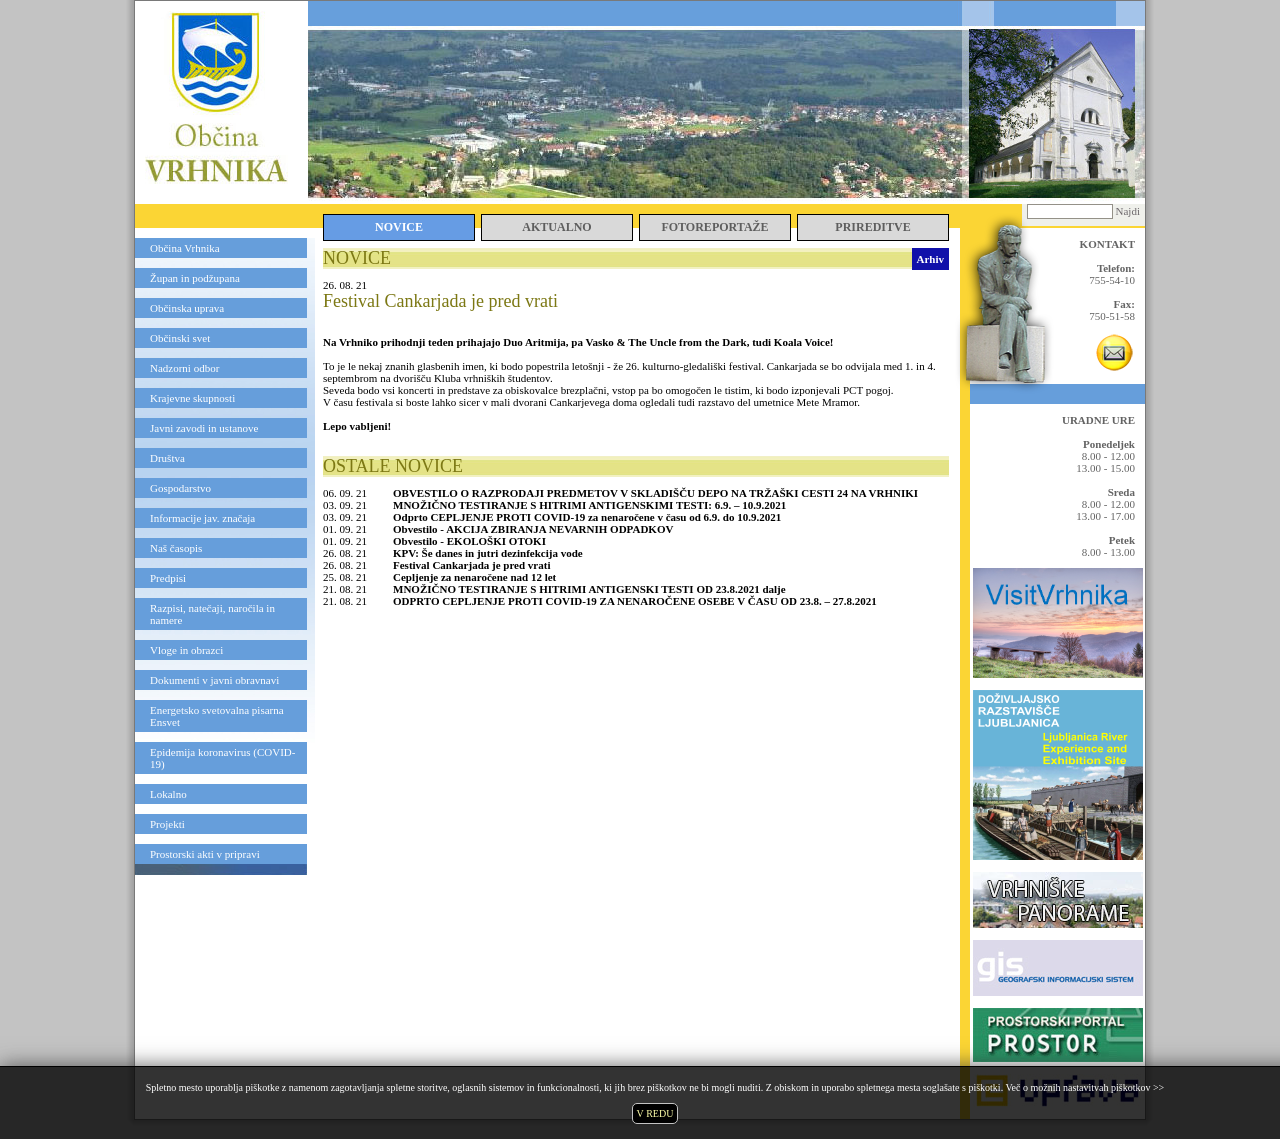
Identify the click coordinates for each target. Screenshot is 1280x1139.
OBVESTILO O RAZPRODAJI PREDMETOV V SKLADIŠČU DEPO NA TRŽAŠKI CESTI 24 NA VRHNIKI (655, 493)
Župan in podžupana (195, 278)
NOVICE (399, 227)
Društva (167, 458)
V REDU (655, 1113)
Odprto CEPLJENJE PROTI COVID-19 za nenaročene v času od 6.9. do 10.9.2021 (587, 517)
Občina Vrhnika (185, 248)
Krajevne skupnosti (192, 398)
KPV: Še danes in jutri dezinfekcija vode (488, 553)
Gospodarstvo (180, 488)
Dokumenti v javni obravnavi (214, 680)
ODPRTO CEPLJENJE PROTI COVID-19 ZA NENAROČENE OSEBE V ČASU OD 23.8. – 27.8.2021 (635, 601)
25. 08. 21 (345, 577)
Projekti (167, 824)
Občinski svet (180, 338)
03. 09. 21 (345, 505)
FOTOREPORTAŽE (714, 227)
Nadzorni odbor (184, 368)
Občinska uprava (187, 308)
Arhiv (931, 259)
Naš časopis (176, 548)
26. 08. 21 (345, 553)
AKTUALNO (556, 227)
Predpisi (168, 578)
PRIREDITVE (872, 227)
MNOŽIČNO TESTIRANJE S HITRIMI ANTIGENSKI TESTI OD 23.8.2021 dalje (589, 589)
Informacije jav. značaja (202, 518)
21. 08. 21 (345, 589)
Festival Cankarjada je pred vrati (471, 565)
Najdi (1128, 211)
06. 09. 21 (345, 493)
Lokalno (168, 794)
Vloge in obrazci (186, 650)
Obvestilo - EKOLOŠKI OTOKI (469, 541)
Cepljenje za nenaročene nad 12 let (474, 577)
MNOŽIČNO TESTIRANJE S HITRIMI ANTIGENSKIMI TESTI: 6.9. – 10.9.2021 (589, 505)
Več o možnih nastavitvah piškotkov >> (1084, 1087)
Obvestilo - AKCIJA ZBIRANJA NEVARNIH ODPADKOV (533, 529)
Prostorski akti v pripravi (205, 854)
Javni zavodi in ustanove (204, 428)
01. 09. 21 (345, 529)
